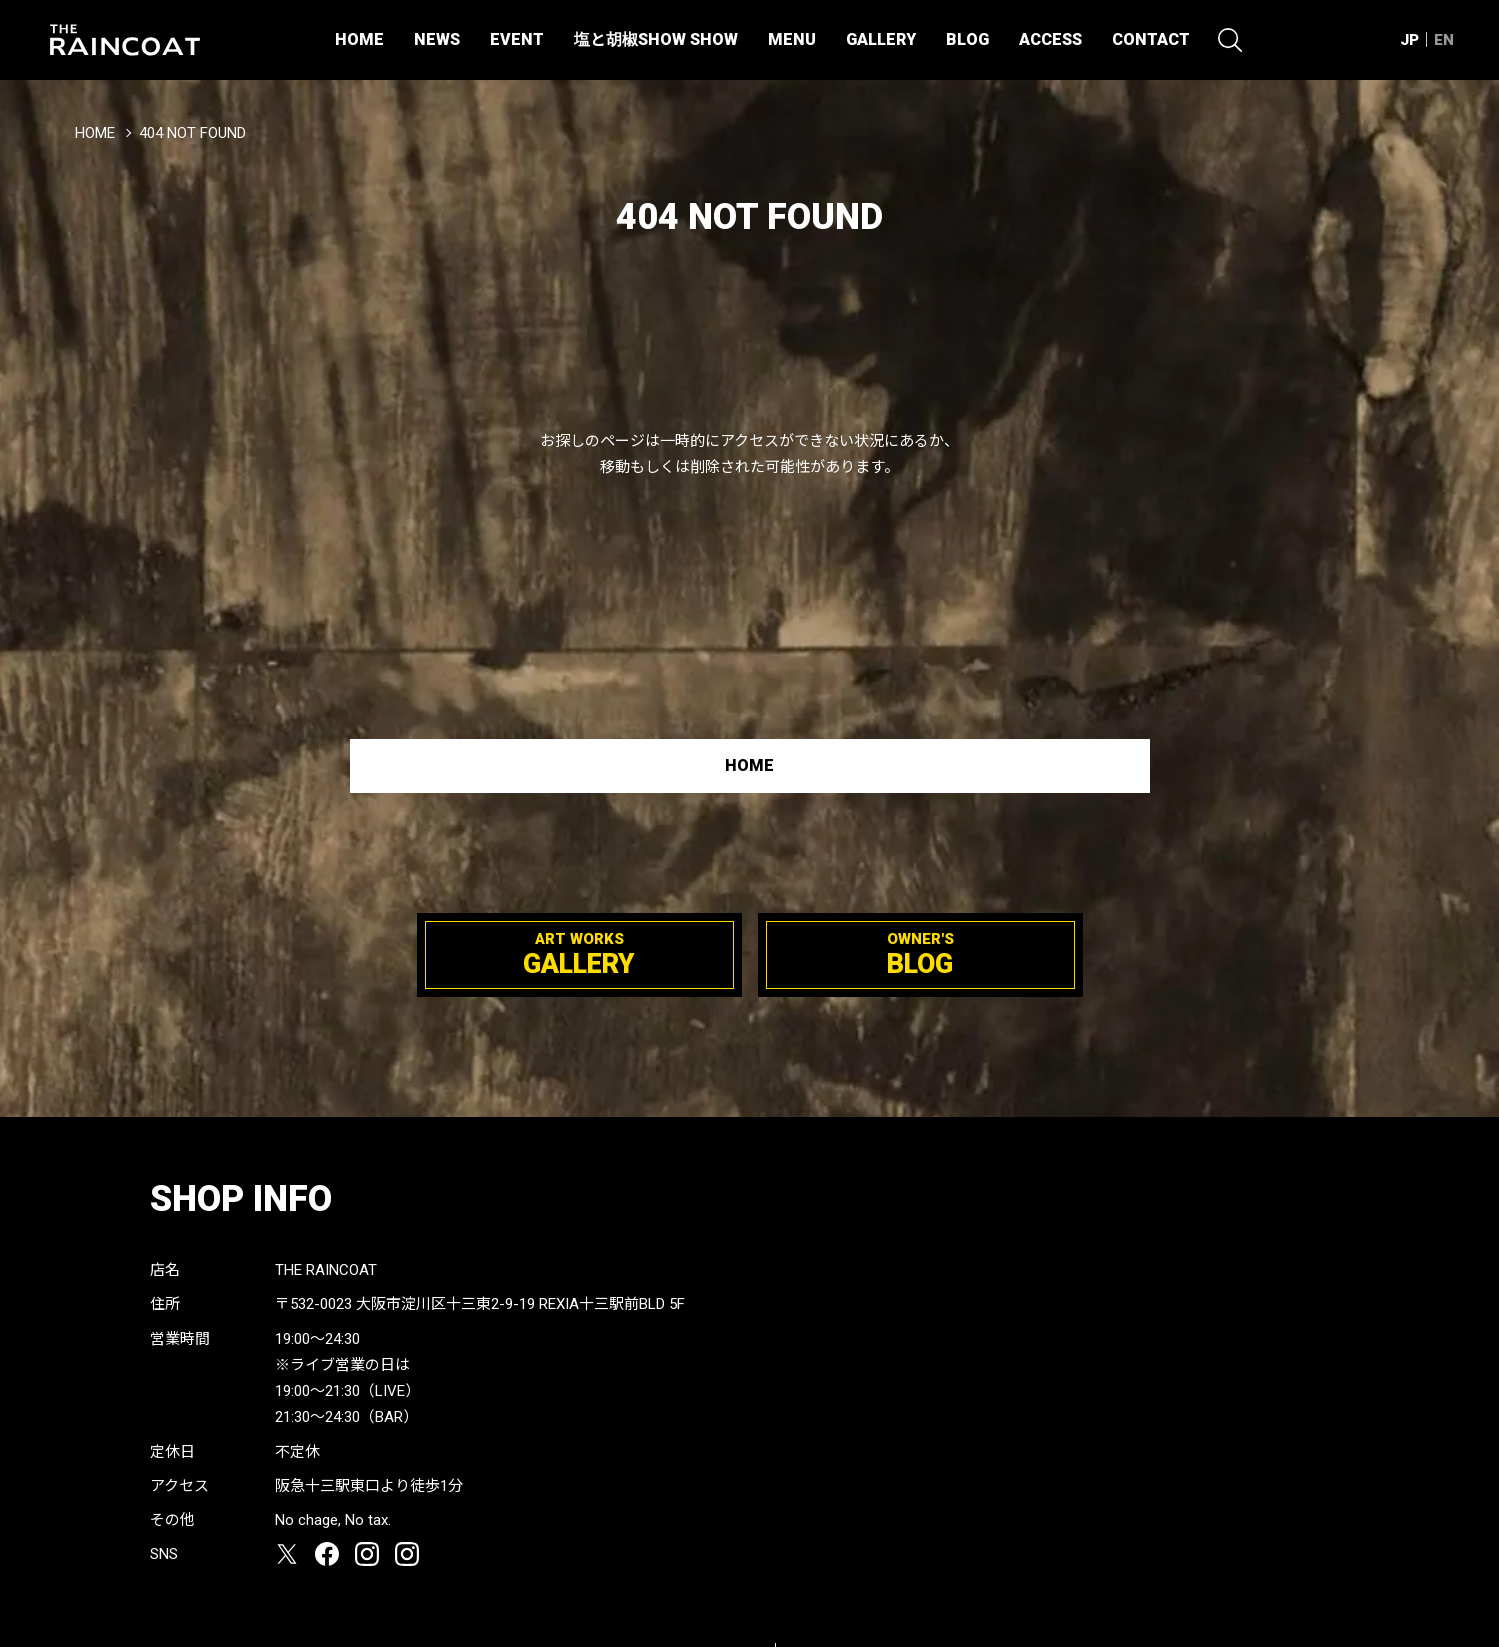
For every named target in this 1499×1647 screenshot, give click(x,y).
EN (1444, 40)
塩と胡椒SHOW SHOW (656, 39)
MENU (792, 39)
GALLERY (881, 39)
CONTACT (1151, 39)
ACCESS (1050, 39)
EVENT (517, 39)
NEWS (437, 39)
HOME (359, 39)
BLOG (967, 39)
